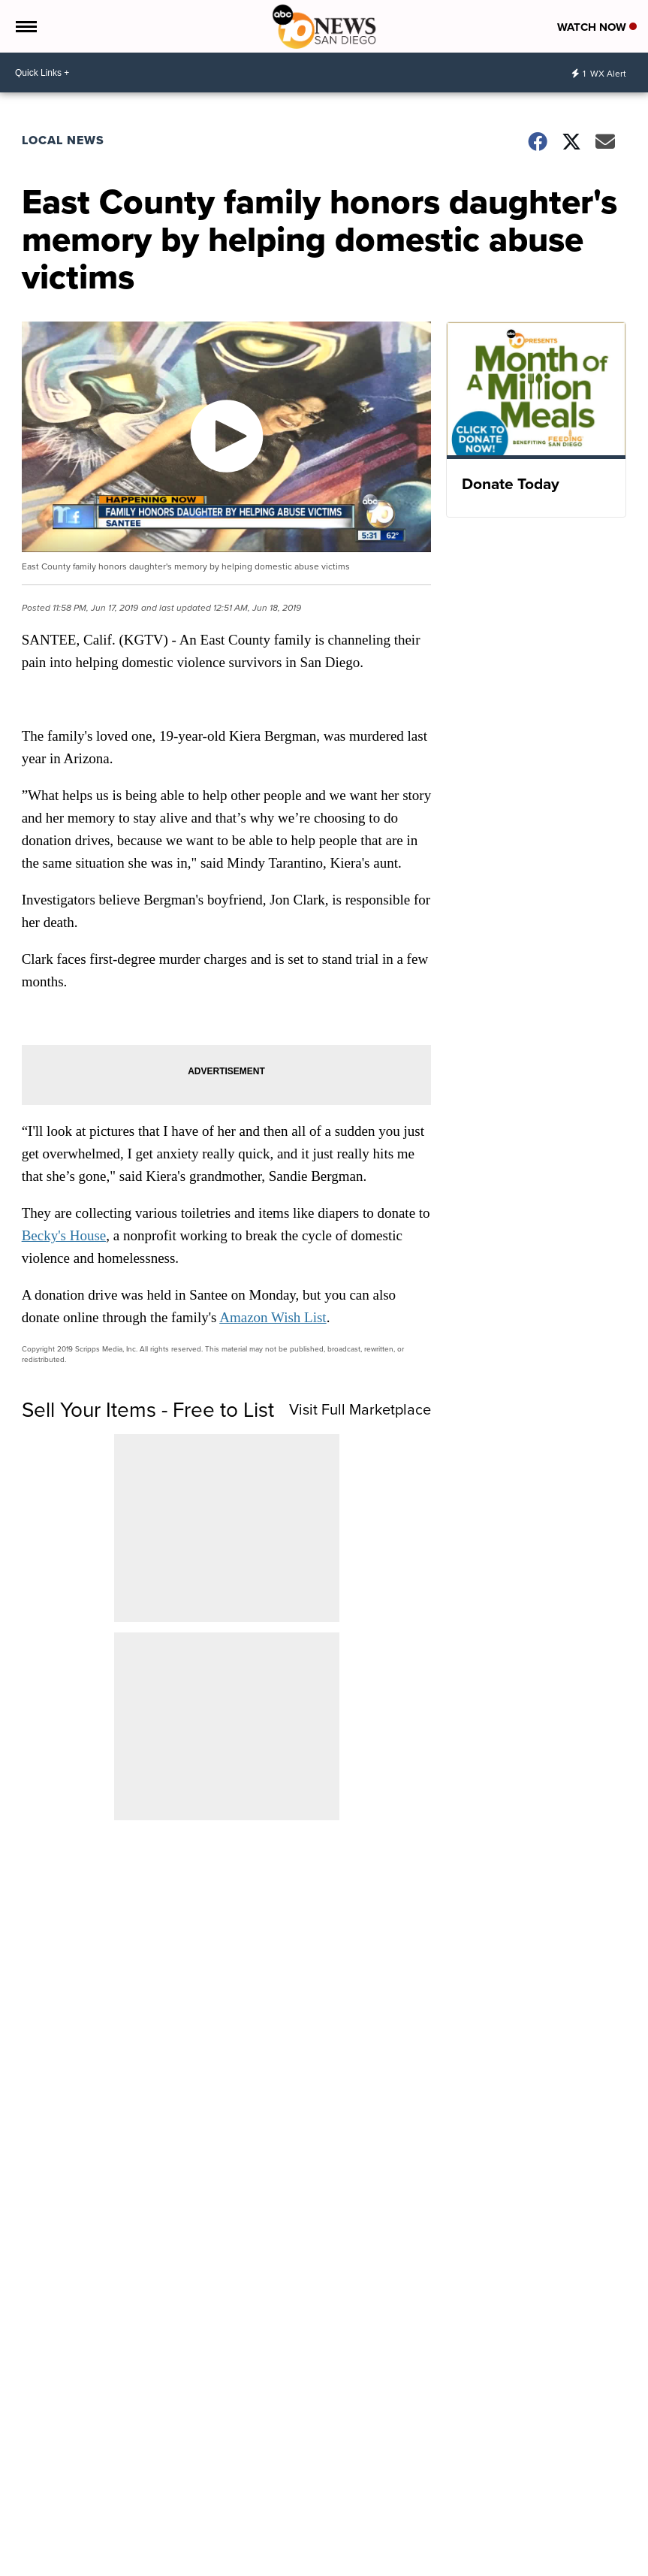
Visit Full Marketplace (360, 1409)
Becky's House (64, 1235)
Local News (63, 140)
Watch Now (597, 27)
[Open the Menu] (25, 26)
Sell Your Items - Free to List (148, 1409)
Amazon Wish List (272, 1317)
